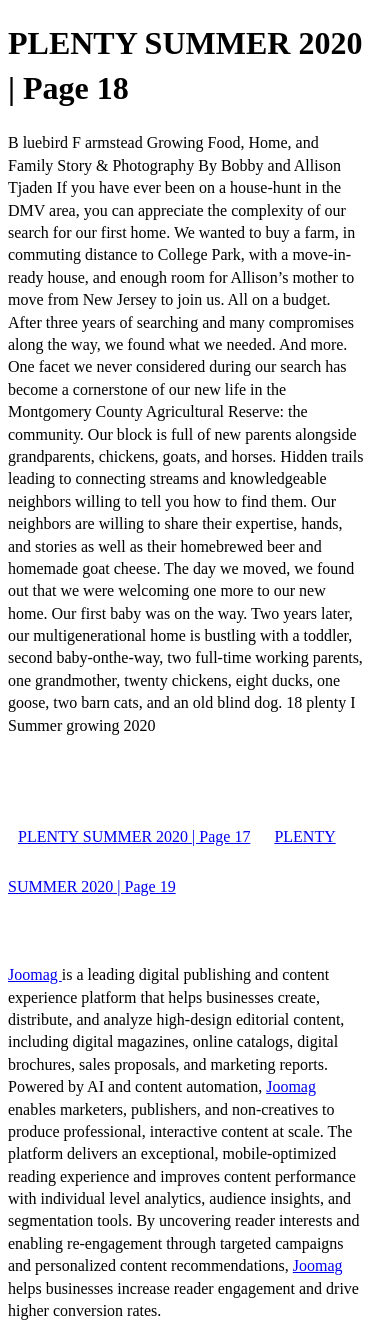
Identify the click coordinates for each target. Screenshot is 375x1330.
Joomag (35, 974)
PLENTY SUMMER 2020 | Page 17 (134, 836)
